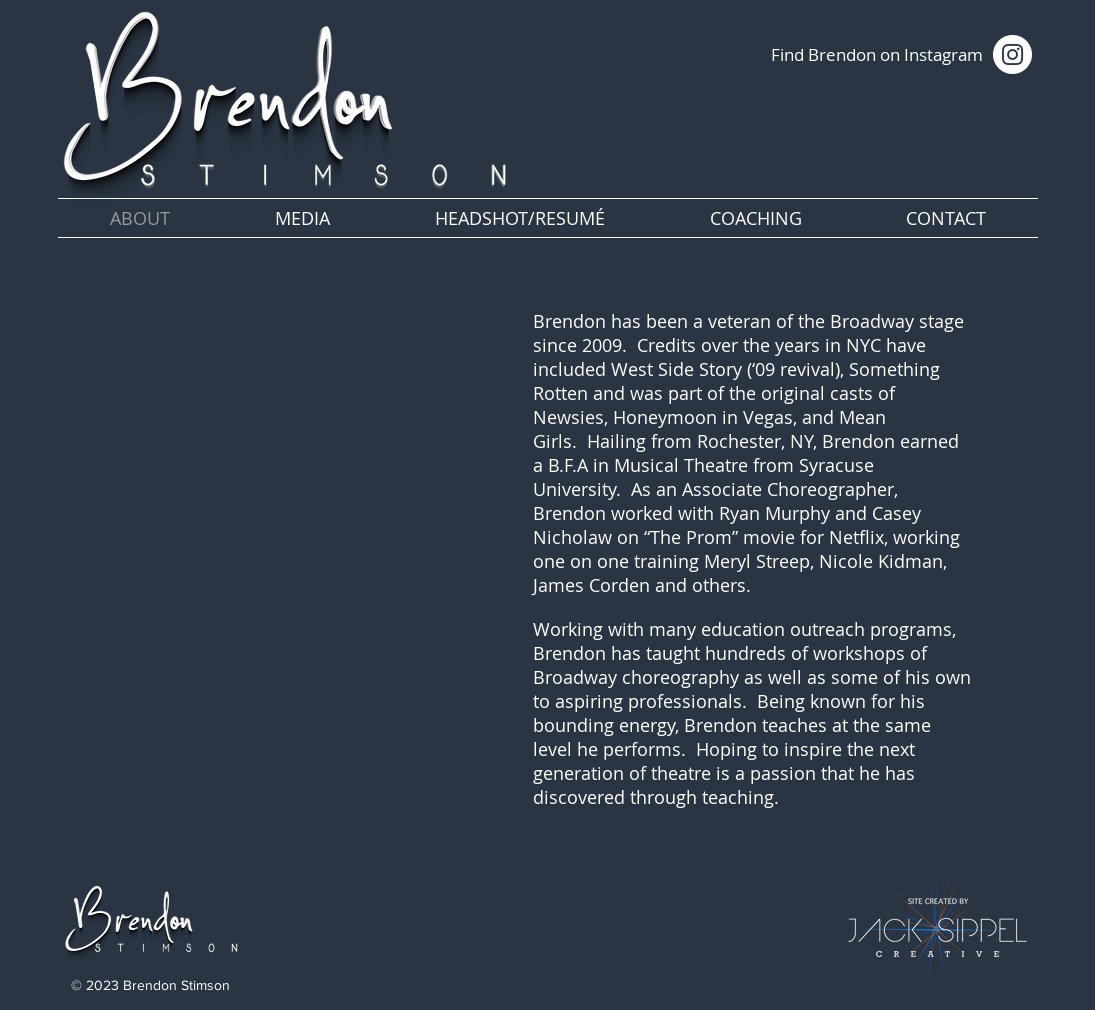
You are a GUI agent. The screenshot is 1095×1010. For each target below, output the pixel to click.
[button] (303, 218)
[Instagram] (1012, 54)
